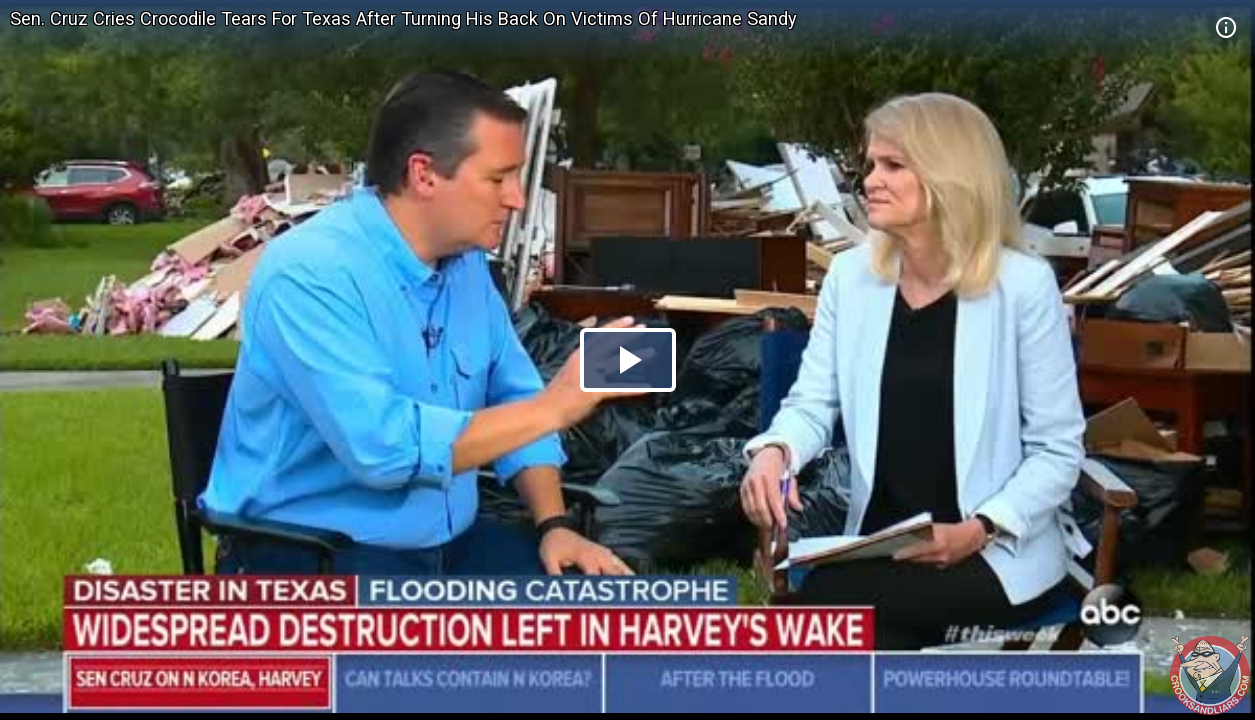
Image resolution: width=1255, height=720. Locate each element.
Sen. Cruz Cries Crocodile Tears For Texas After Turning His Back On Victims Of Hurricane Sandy (403, 18)
